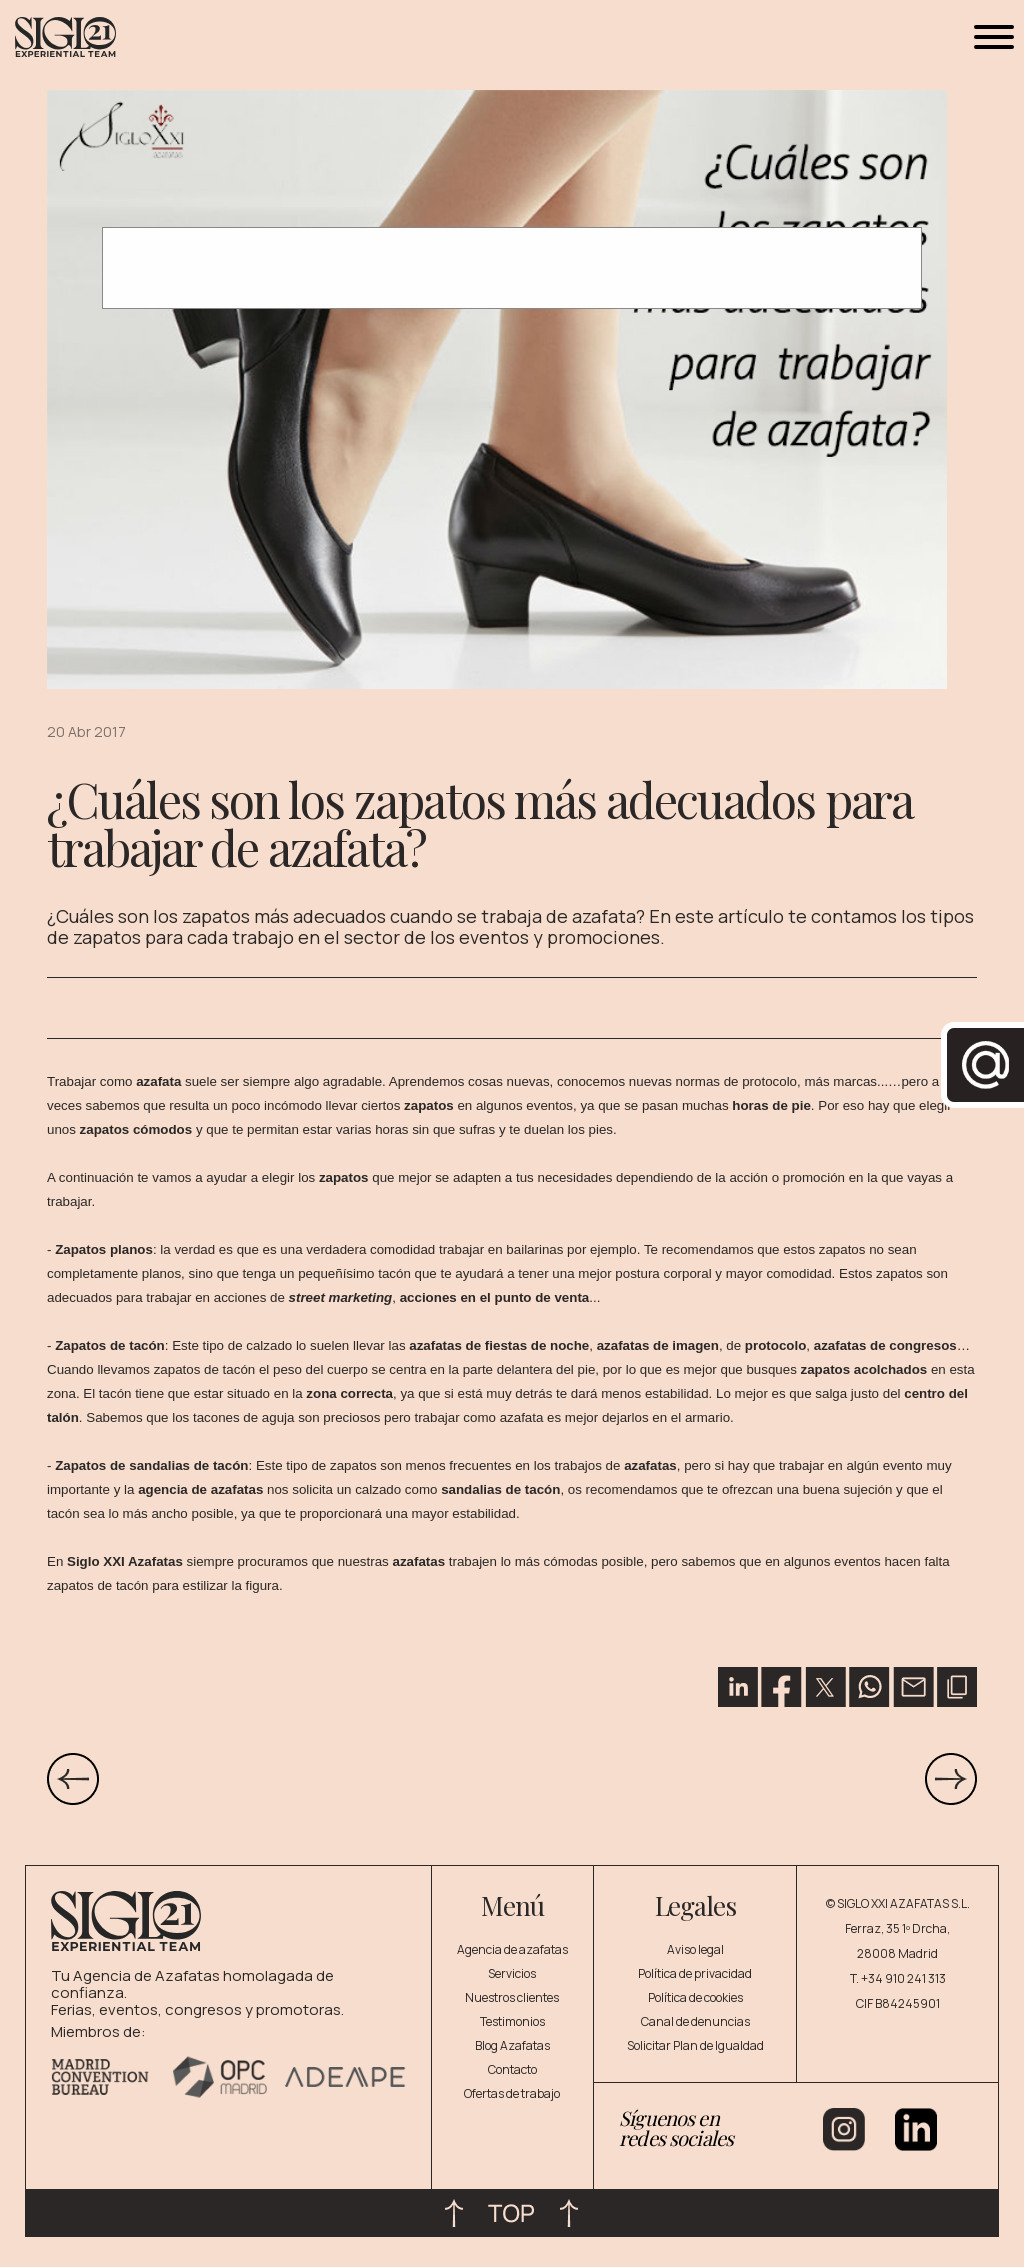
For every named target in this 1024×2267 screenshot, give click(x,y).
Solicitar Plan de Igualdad (695, 2045)
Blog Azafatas (512, 2045)
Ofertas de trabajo (512, 2093)
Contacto (512, 2069)
